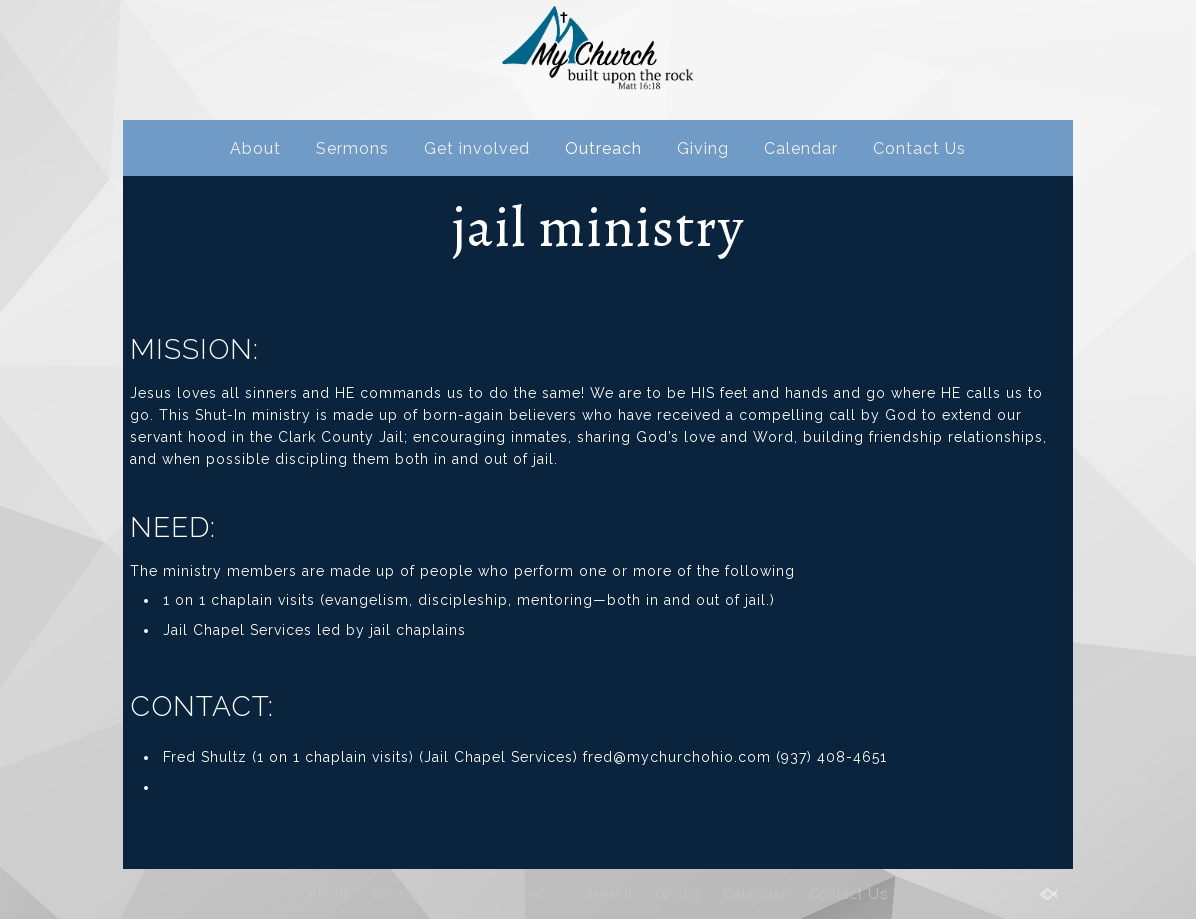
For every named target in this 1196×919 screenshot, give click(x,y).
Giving (703, 148)
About (255, 148)
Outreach (603, 148)
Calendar (801, 148)
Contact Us (919, 148)
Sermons (352, 148)
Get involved (477, 148)
